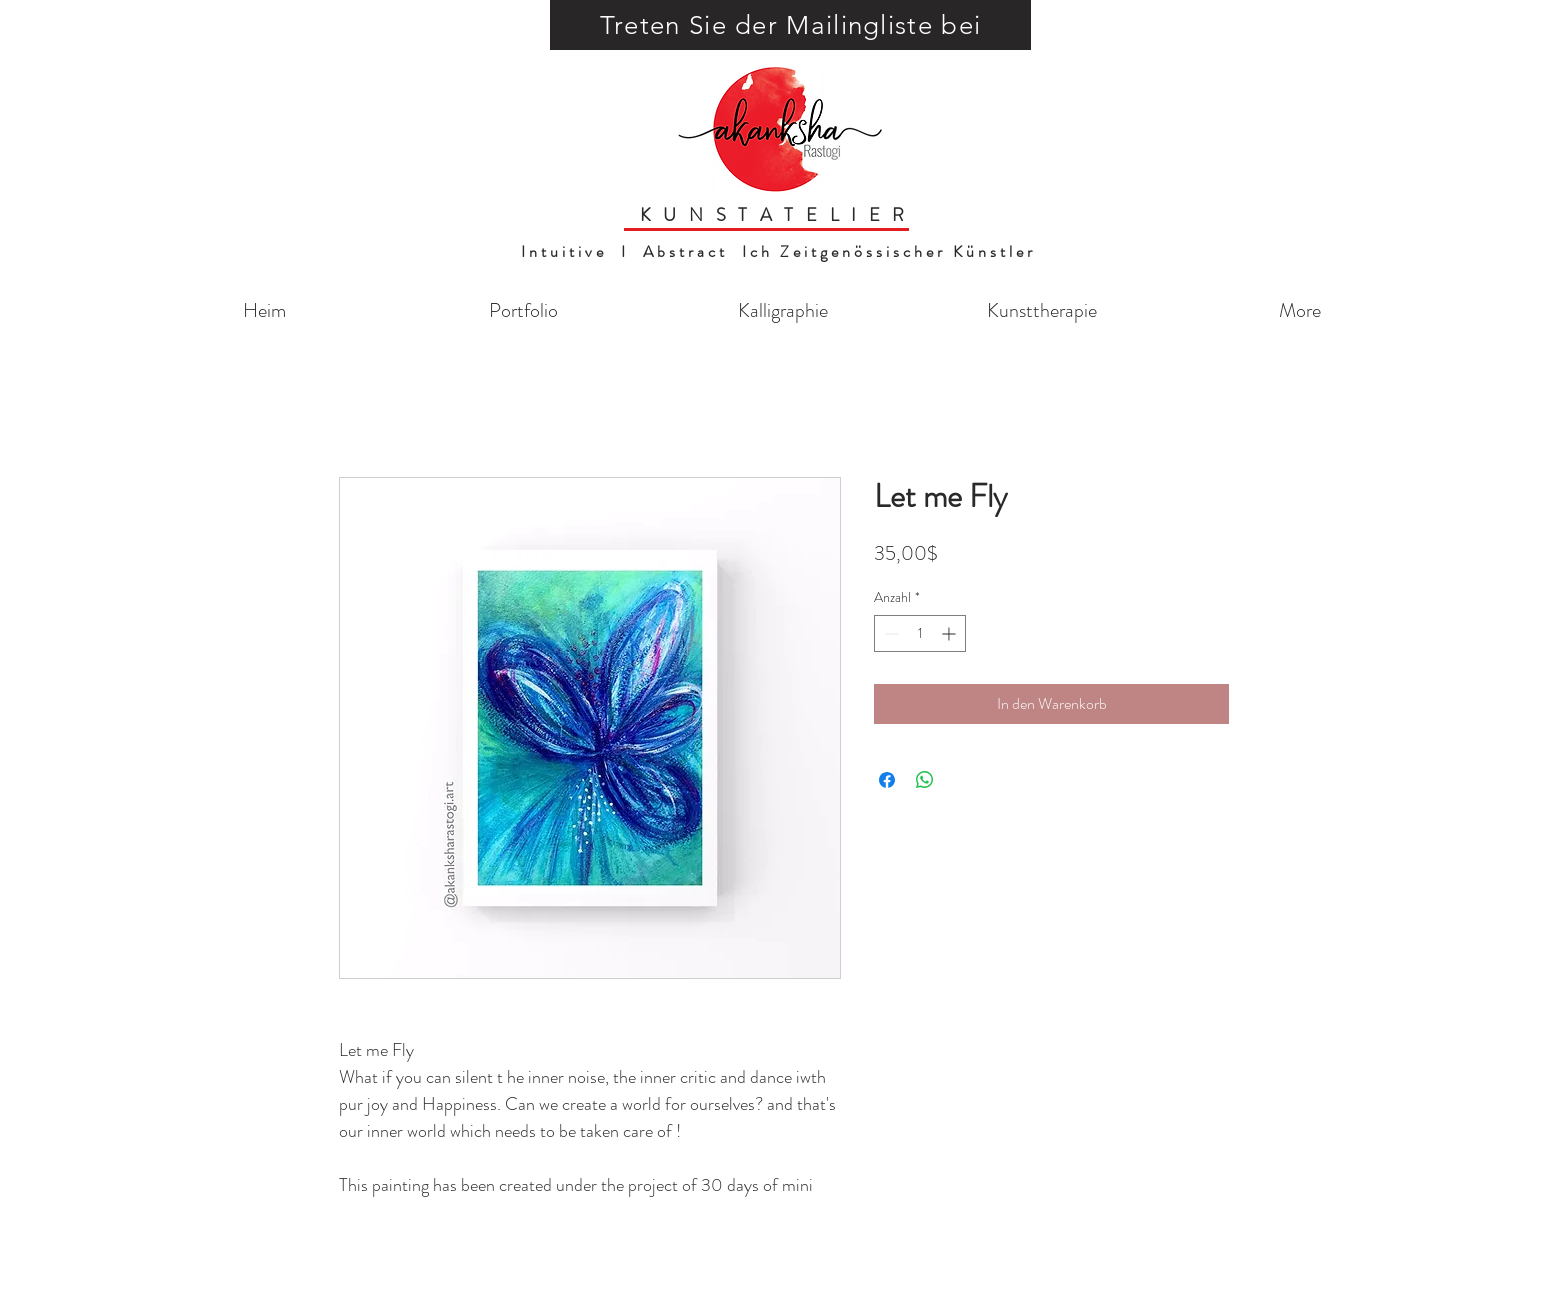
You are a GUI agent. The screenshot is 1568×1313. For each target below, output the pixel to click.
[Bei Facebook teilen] (887, 780)
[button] (790, 25)
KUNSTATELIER (778, 215)
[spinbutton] (920, 633)
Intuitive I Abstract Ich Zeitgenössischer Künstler (778, 251)
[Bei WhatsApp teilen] (925, 780)
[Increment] (950, 633)
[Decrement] (889, 633)
